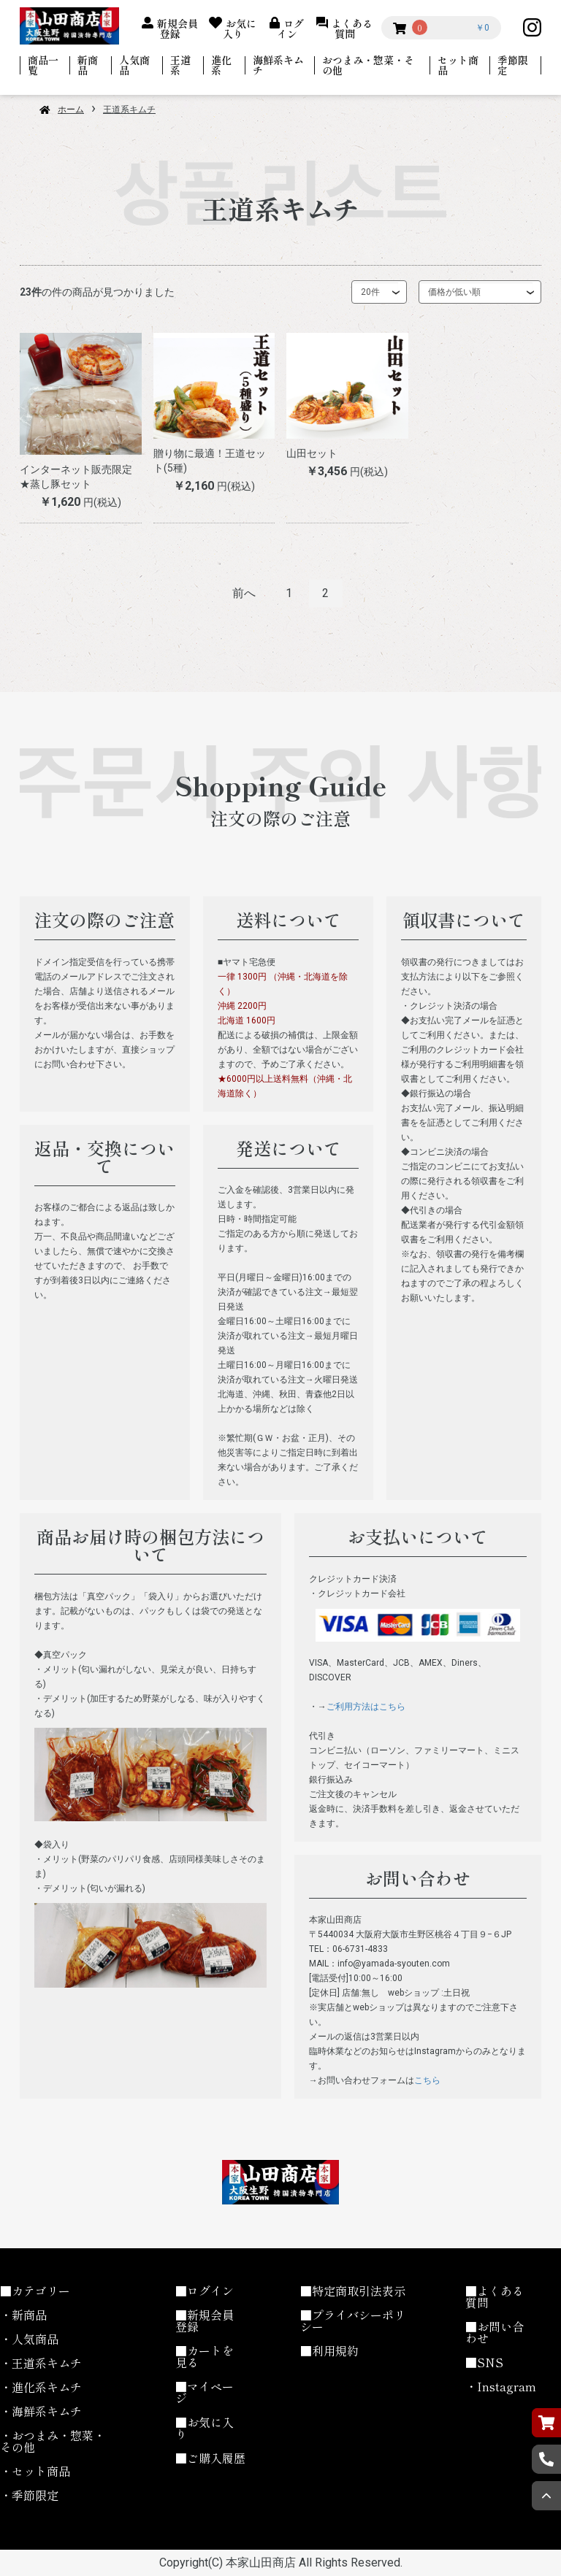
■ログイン (204, 2290)
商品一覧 (43, 65)
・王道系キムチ (41, 2363)
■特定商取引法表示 (352, 2290)
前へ (244, 593)
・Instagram (500, 2386)
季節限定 (512, 65)
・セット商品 (35, 2471)
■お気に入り (204, 2427)
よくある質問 (352, 27)
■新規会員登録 (204, 2320)
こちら (427, 2080)
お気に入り (240, 27)
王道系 (180, 65)
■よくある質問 (494, 2296)
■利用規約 (329, 2350)
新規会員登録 (177, 27)
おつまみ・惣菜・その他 (368, 65)
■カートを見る (204, 2356)
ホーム (71, 109)
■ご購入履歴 (210, 2458)
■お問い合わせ (494, 2332)
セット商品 (458, 65)
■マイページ (204, 2392)
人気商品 (134, 65)
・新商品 (23, 2314)
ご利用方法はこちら (366, 1707)
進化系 (221, 65)
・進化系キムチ (41, 2387)
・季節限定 (29, 2495)
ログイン (291, 27)
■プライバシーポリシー (352, 2320)
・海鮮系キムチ (41, 2411)
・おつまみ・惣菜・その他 (52, 2441)
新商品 (87, 65)
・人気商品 (29, 2339)
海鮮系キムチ (278, 65)
